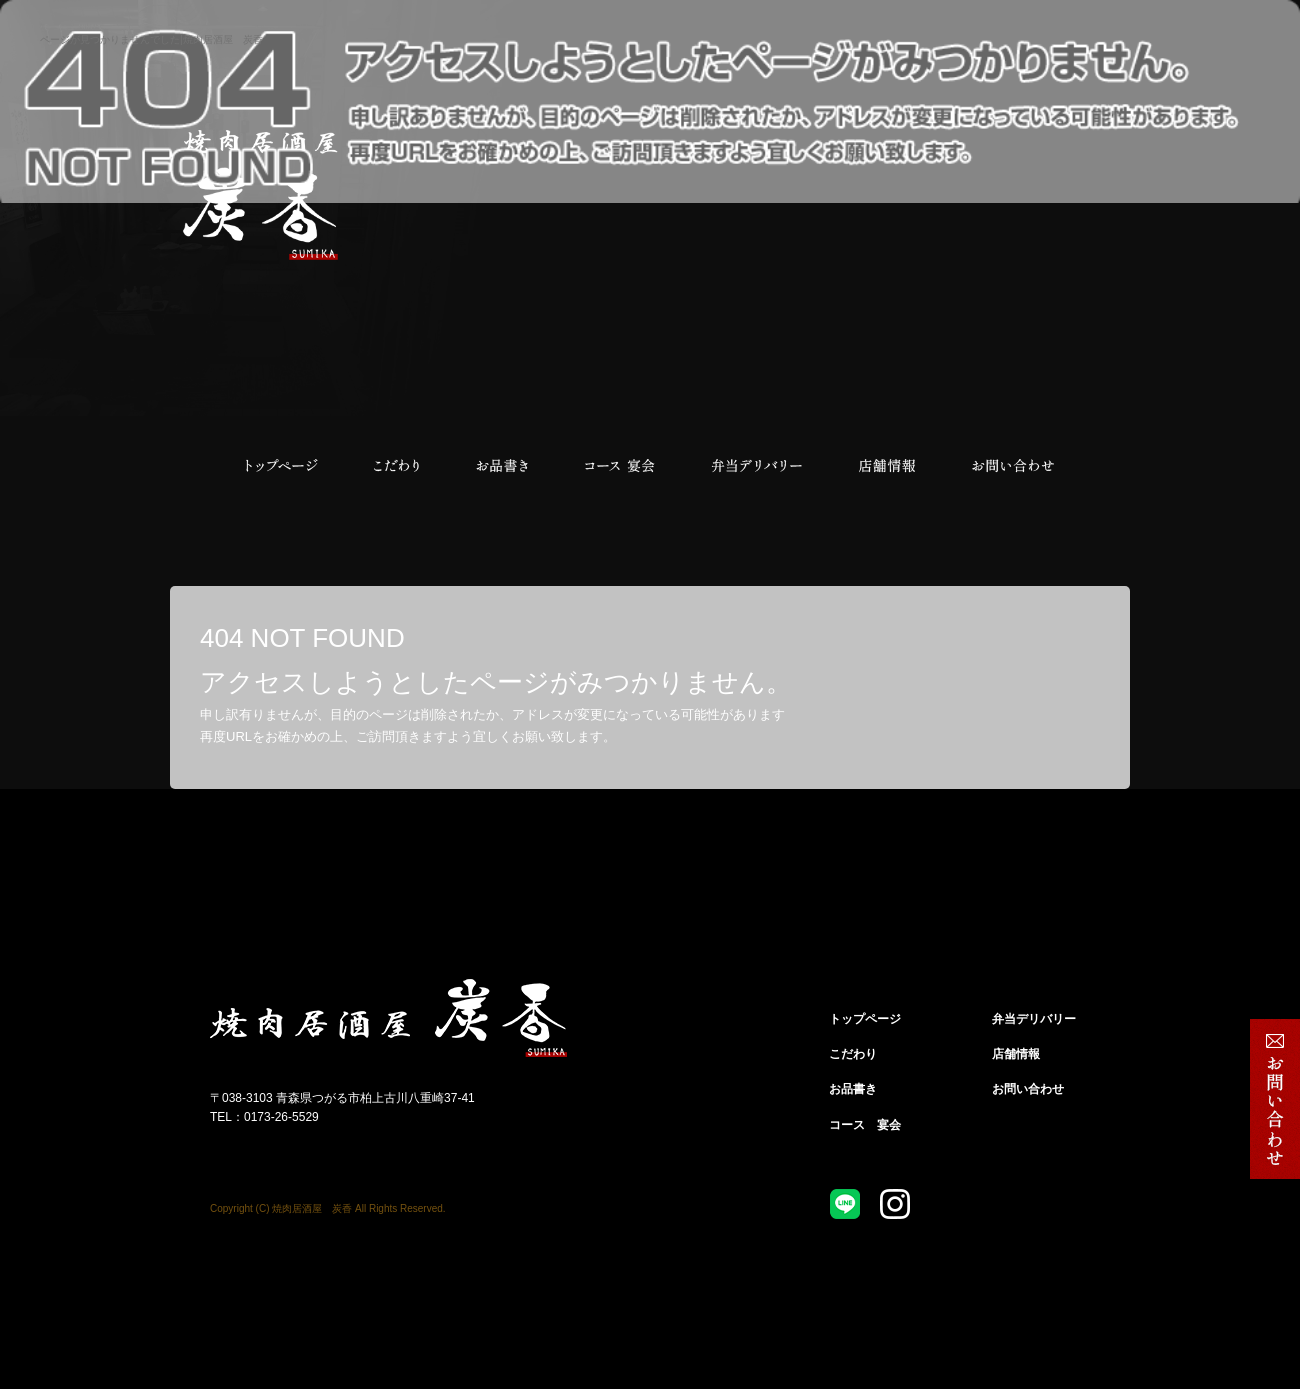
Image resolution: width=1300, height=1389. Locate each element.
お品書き (502, 466)
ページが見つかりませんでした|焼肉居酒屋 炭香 (151, 39)
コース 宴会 (620, 466)
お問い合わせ (1012, 466)
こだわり (395, 466)
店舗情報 (887, 466)
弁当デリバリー (757, 466)
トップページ (280, 466)
